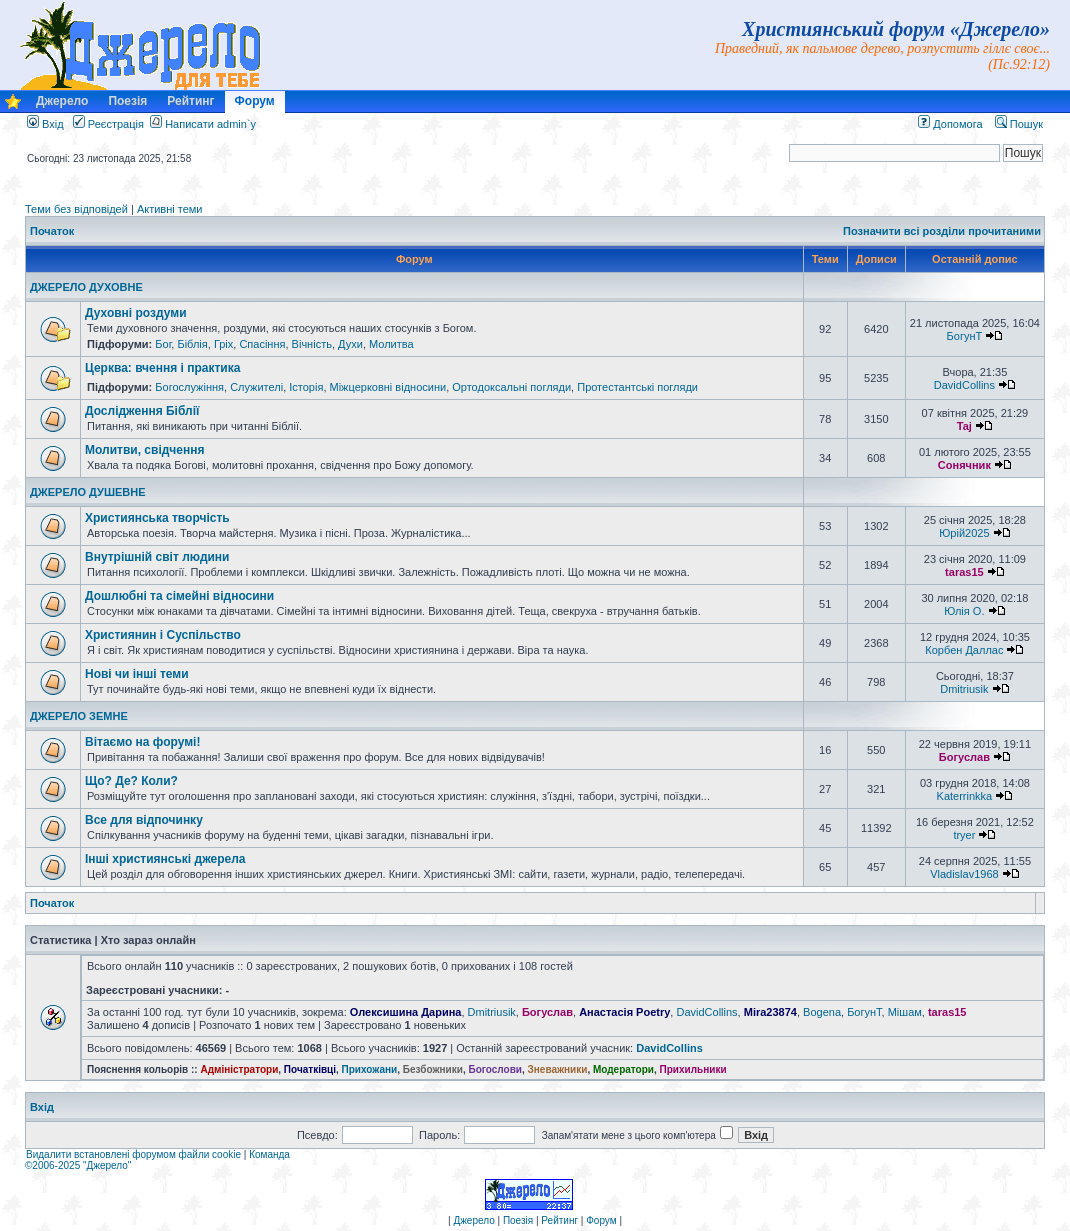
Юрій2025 (964, 533)
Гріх (223, 344)
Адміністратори (239, 1069)
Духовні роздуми (136, 313)
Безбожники (433, 1069)
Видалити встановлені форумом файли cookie (133, 1154)
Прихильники (693, 1069)
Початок (52, 231)
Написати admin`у (210, 124)
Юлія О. (964, 611)
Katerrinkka (965, 796)
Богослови (495, 1069)
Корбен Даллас (964, 650)
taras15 (964, 572)
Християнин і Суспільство (163, 635)
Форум (255, 101)
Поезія (127, 101)
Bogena (822, 1012)
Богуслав (964, 757)
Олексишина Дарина (406, 1012)
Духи (350, 344)
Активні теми (170, 209)
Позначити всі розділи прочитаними (942, 231)
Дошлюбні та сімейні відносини (179, 596)
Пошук (1019, 124)
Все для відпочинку (144, 820)
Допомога (950, 124)
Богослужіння (189, 387)
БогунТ (965, 336)
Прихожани (370, 1069)
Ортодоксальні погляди (511, 387)
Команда (269, 1154)
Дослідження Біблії (142, 411)
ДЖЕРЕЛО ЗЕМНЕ (79, 716)
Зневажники (558, 1069)
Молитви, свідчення (144, 450)
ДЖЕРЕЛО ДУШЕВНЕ (88, 492)
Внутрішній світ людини (157, 557)
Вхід (45, 124)
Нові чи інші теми (137, 674)
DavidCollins (964, 385)
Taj (964, 426)
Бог (163, 344)
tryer (964, 835)
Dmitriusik (964, 689)
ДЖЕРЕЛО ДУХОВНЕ (86, 287)
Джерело (62, 101)
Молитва (391, 344)
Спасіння (262, 344)
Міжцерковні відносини (388, 387)
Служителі (256, 387)
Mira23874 (770, 1012)
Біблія (192, 344)
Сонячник (964, 465)
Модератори (623, 1069)
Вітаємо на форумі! (142, 742)
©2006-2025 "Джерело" (78, 1165)
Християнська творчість (157, 518)
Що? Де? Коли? (131, 781)
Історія (306, 387)
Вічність (312, 344)
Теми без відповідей (76, 209)
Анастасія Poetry (624, 1012)
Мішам (905, 1012)
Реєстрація (108, 124)
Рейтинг (190, 101)
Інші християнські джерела (165, 859)
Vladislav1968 (964, 874)
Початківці (310, 1069)
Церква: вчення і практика (162, 368)
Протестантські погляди (637, 387)
